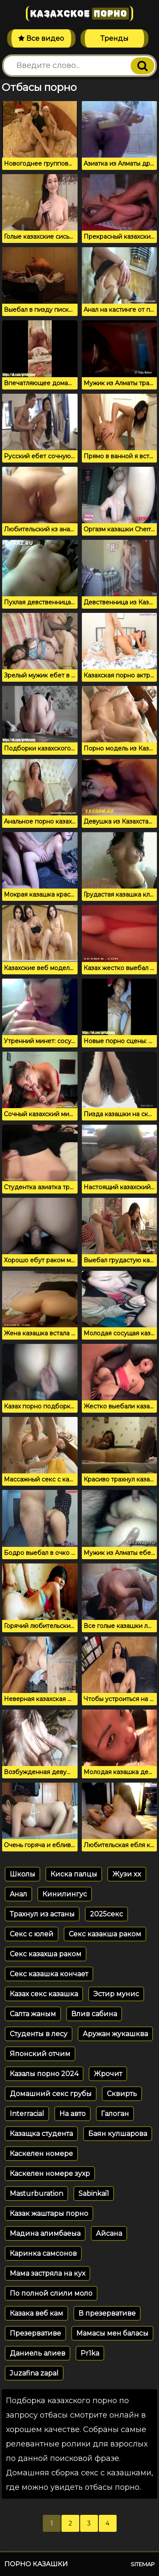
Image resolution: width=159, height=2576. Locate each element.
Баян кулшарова (117, 2134)
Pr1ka (90, 2353)
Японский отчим (40, 2054)
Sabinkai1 (93, 2193)
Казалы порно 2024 (44, 2074)
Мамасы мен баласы (112, 2333)
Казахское (79, 14)
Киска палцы (73, 1874)
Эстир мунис (116, 1994)
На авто (72, 2114)
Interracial (27, 2114)
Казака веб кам (36, 2313)
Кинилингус (64, 1894)
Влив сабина (94, 2014)
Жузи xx (126, 1874)
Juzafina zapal (34, 2373)
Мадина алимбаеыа (45, 2233)
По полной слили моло (51, 2293)
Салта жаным (33, 2014)
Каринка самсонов (43, 2253)
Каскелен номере (41, 2154)
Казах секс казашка (44, 1994)
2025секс (106, 1914)
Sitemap (143, 2564)
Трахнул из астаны (42, 1914)
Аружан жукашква (115, 2034)
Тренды (114, 38)
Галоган (115, 2114)
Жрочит (108, 2074)
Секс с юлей (31, 1934)
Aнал (18, 1894)
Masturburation (36, 2193)
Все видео (41, 38)
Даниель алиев (37, 2353)
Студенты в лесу (38, 2034)
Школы (22, 1874)
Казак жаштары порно (49, 2213)
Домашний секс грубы (51, 2094)
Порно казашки (36, 2564)
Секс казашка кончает (49, 1974)
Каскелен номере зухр (50, 2174)
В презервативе (107, 2313)
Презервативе (35, 2333)
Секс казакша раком (105, 1934)
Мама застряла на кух (47, 2273)
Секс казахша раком (45, 1954)
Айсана (109, 2233)
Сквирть (122, 2094)
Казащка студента (41, 2134)
